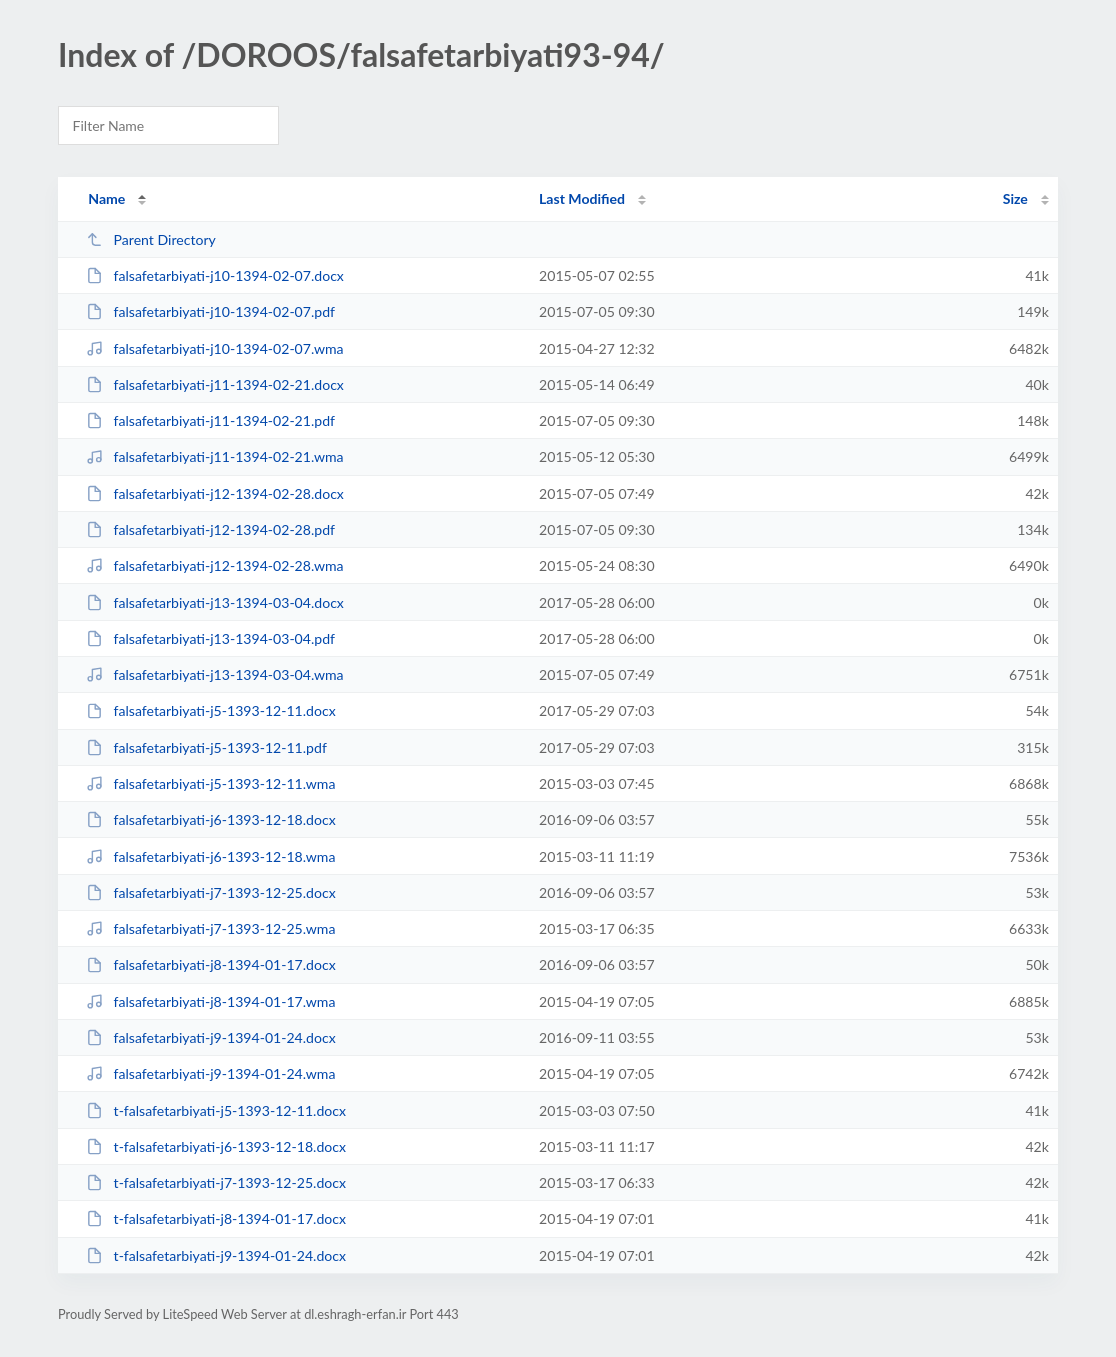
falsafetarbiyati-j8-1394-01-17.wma (210, 1001)
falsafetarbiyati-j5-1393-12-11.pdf (206, 747)
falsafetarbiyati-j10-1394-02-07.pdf (210, 311)
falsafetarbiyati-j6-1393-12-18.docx (211, 819)
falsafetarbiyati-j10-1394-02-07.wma (214, 348)
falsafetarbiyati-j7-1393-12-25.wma (210, 928)
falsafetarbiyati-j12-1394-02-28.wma (214, 565)
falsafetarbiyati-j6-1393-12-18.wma (210, 856)
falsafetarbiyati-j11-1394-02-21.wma (214, 456)
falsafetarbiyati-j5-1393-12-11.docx (211, 710)
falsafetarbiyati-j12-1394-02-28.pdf (210, 529)
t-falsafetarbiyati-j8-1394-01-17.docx (216, 1218)
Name (106, 198)
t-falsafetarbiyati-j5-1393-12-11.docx (216, 1110)
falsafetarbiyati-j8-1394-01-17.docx (211, 964)
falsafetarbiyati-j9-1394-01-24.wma (210, 1073)
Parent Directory (151, 239)
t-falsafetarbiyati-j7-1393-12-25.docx (216, 1182)
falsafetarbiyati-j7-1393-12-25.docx (211, 892)
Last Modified (582, 198)
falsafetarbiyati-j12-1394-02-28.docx (215, 493)
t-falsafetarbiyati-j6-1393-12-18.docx (216, 1146)
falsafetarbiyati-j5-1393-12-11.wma (210, 783)
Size (1015, 198)
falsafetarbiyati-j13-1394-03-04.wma (214, 674)
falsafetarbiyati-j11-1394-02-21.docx (215, 384)
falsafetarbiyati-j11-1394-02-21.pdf (210, 420)
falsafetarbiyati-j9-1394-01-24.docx (211, 1037)
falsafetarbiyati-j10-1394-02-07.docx (215, 275)
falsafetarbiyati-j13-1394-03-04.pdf (210, 638)
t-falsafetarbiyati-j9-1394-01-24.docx (216, 1255)
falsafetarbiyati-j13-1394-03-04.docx (215, 602)
